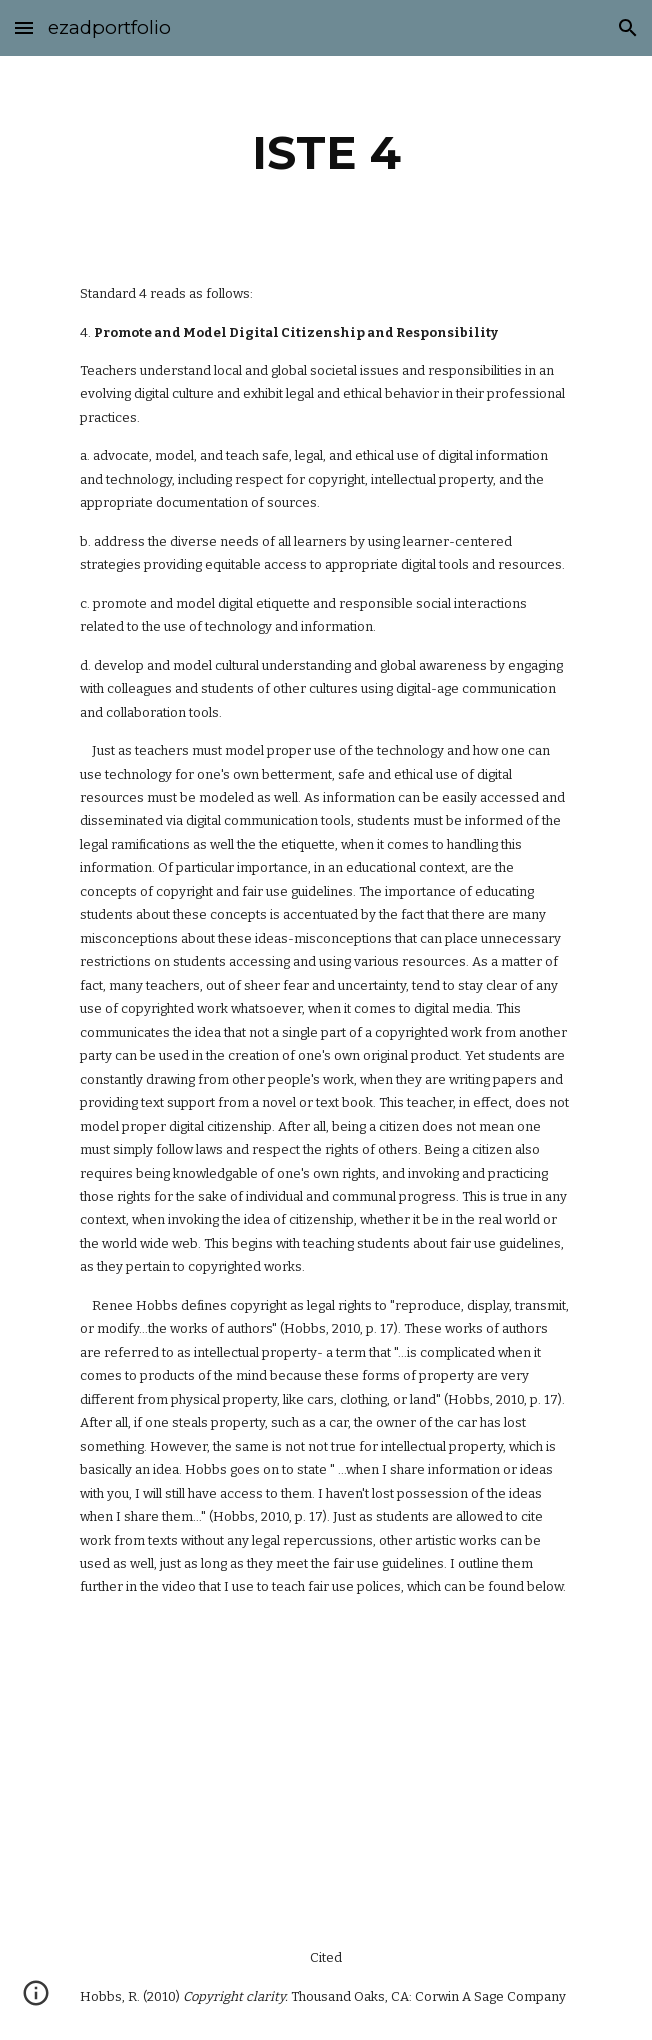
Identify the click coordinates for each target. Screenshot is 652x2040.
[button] (24, 27)
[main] (325, 153)
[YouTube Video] (326, 1772)
